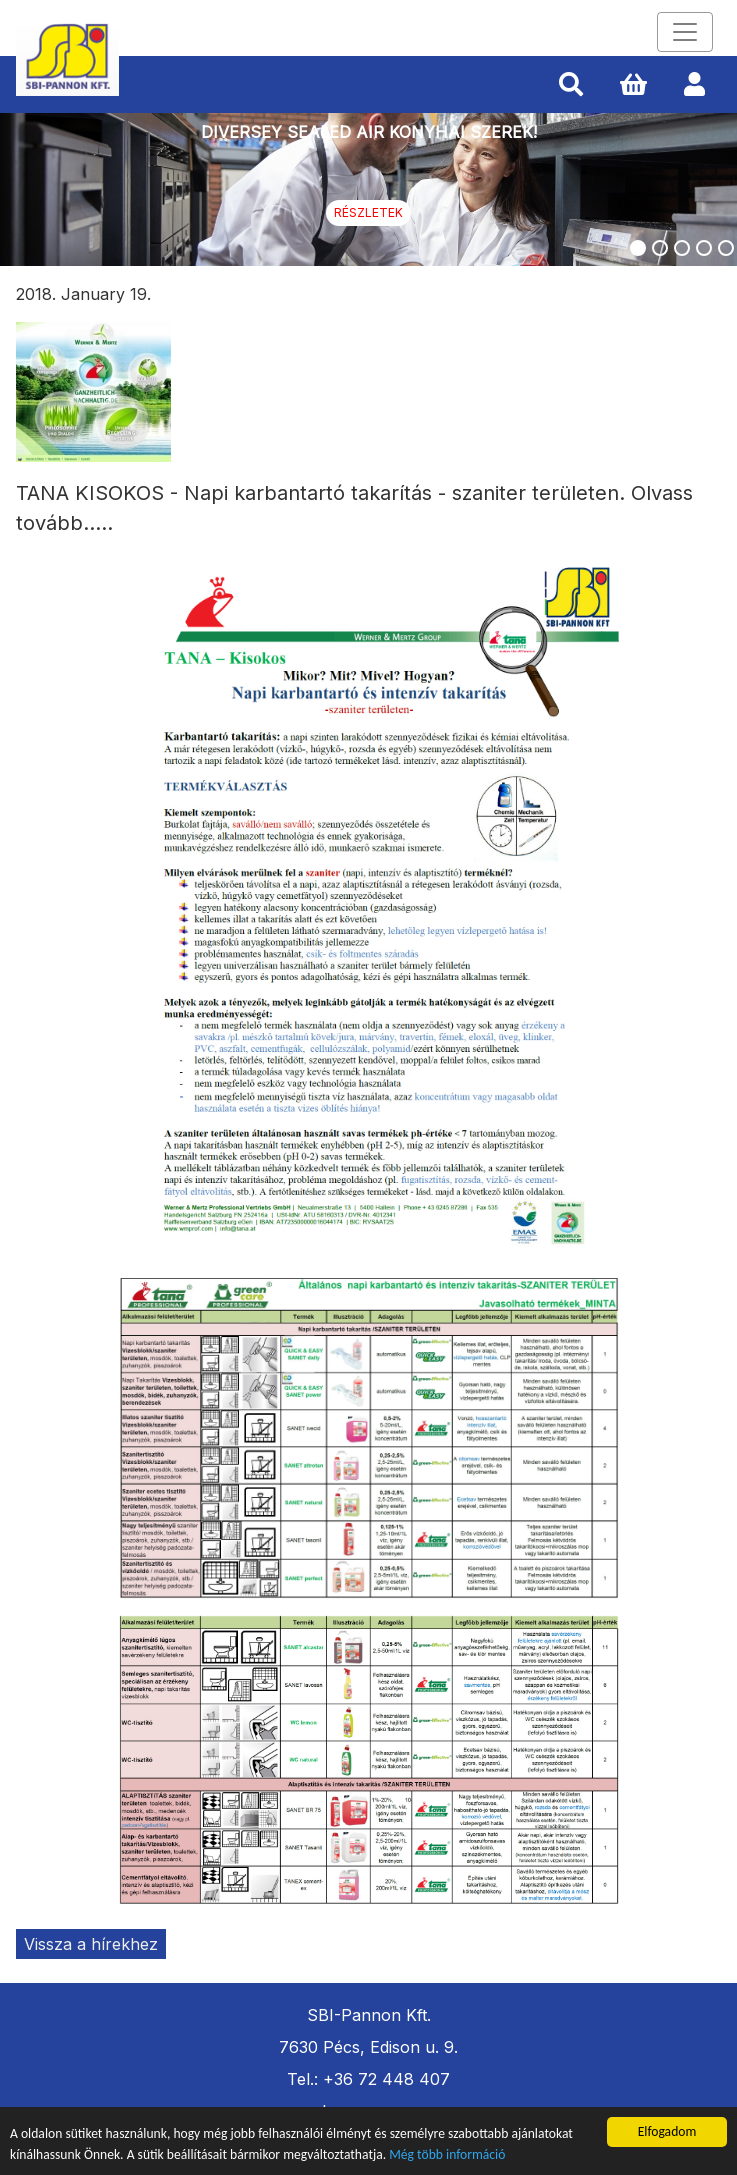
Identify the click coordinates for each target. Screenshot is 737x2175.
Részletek (368, 212)
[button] (571, 85)
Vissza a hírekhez (91, 1944)
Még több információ (447, 2155)
